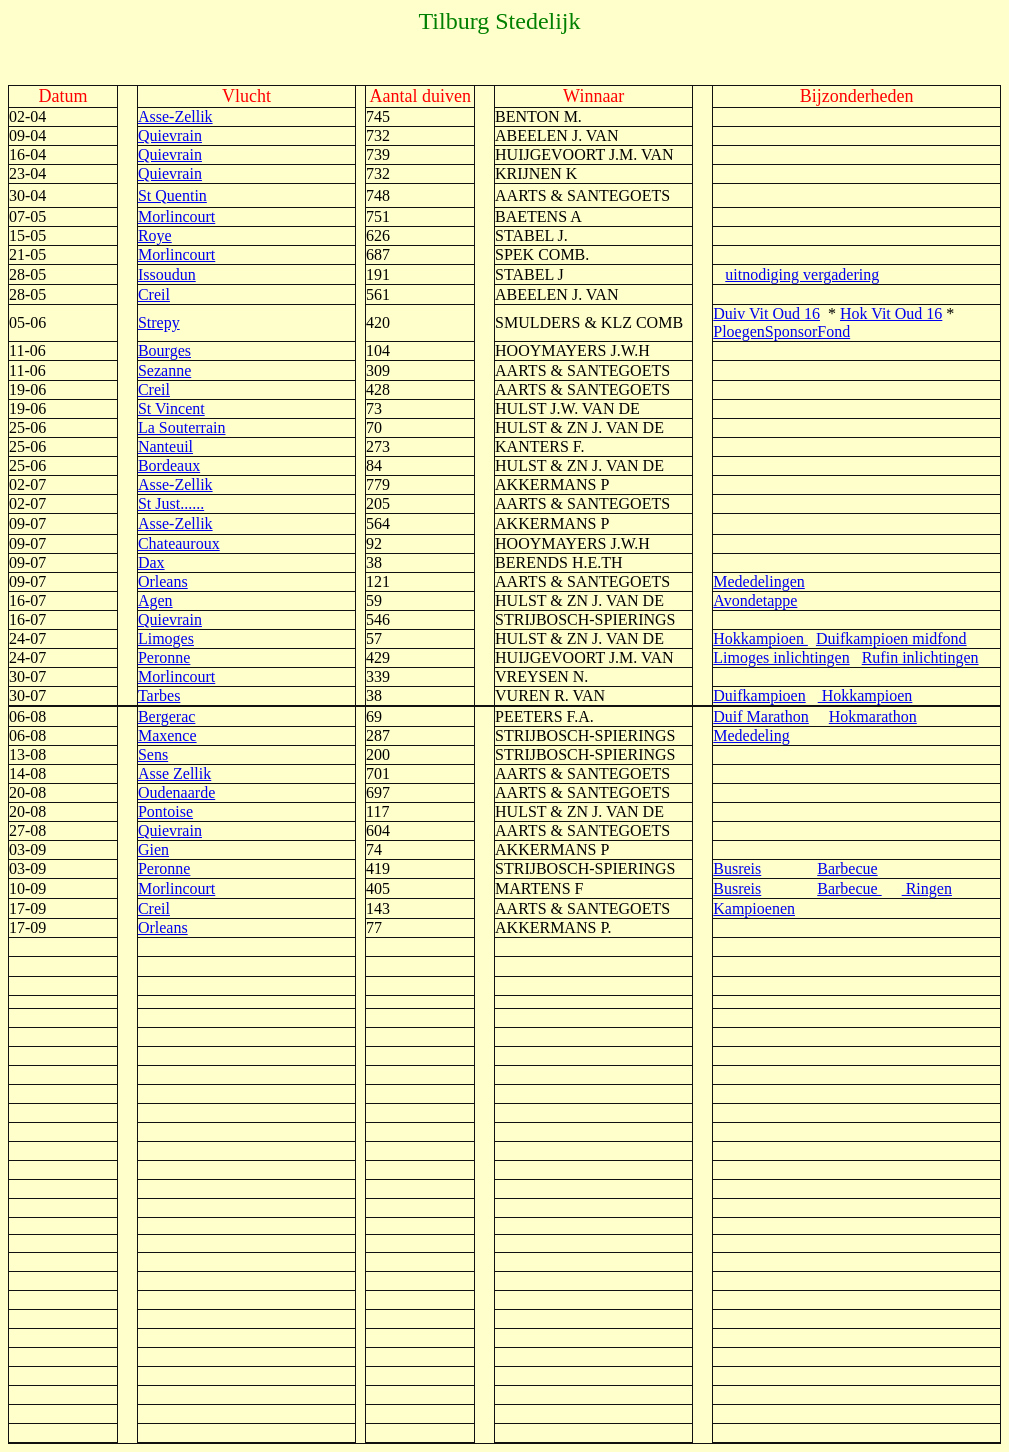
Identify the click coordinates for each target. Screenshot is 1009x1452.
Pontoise (165, 811)
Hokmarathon (873, 716)
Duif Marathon (761, 716)
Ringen (927, 888)
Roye (155, 235)
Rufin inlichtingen (920, 657)
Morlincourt (176, 216)
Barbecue (847, 868)
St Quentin (172, 195)
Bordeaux (169, 465)
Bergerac (166, 716)
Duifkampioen (759, 695)
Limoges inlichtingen (781, 657)
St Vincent (171, 408)
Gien (153, 849)
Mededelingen (759, 581)
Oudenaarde (176, 792)
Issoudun (167, 274)
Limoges (166, 638)
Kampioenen (754, 908)
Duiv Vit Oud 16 (766, 313)
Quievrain (170, 135)
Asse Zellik (174, 773)
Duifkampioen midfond (891, 638)
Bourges (164, 350)
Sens (153, 754)
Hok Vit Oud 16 (891, 313)
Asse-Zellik (175, 116)
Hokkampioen (760, 638)
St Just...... (171, 503)
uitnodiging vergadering (802, 274)
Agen (155, 600)
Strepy (159, 322)
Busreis (737, 868)
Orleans (163, 581)
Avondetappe (755, 600)
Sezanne (164, 370)
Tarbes (159, 695)
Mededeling (751, 735)
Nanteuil (165, 446)
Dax (151, 562)
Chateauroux (179, 543)
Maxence (167, 735)
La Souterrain (182, 427)
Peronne (164, 657)
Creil (154, 294)
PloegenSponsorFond (781, 331)
